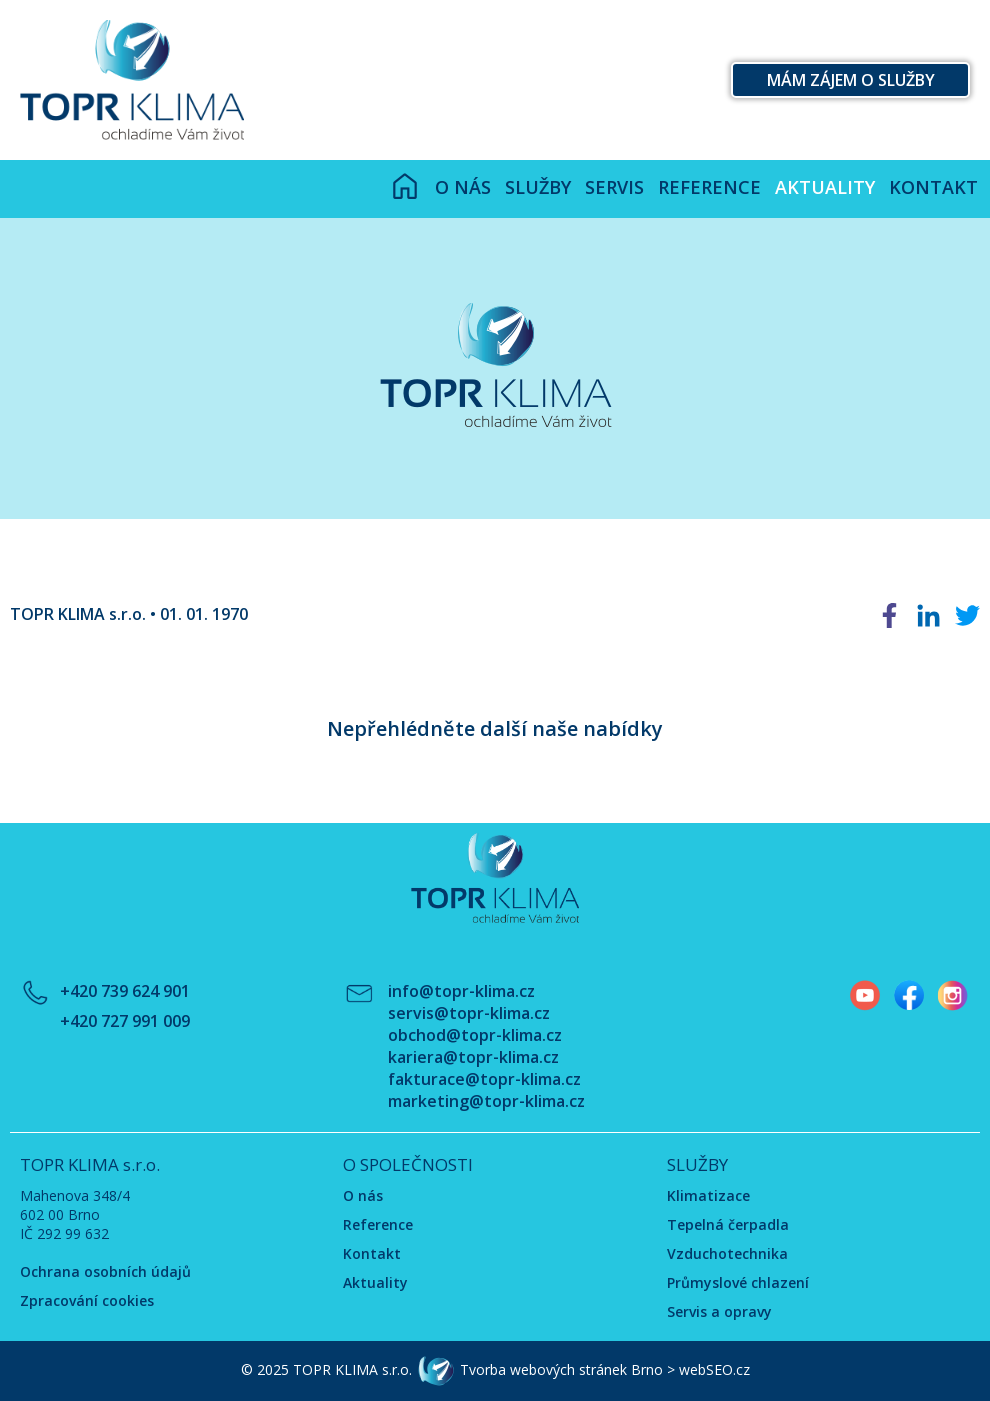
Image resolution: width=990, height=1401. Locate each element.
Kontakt (933, 187)
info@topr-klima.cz (461, 991)
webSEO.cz (714, 1368)
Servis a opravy (719, 1311)
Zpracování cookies (87, 1300)
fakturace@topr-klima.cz (484, 1079)
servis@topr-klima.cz (469, 1013)
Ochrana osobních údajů (105, 1271)
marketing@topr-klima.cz (486, 1101)
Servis (614, 187)
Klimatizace (708, 1195)
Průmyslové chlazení (738, 1282)
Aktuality (825, 187)
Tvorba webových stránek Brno (561, 1368)
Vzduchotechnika (727, 1253)
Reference (709, 187)
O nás (463, 187)
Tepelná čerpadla (728, 1224)
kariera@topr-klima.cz (473, 1057)
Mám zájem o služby (851, 80)
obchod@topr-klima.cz (475, 1035)
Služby (538, 187)
